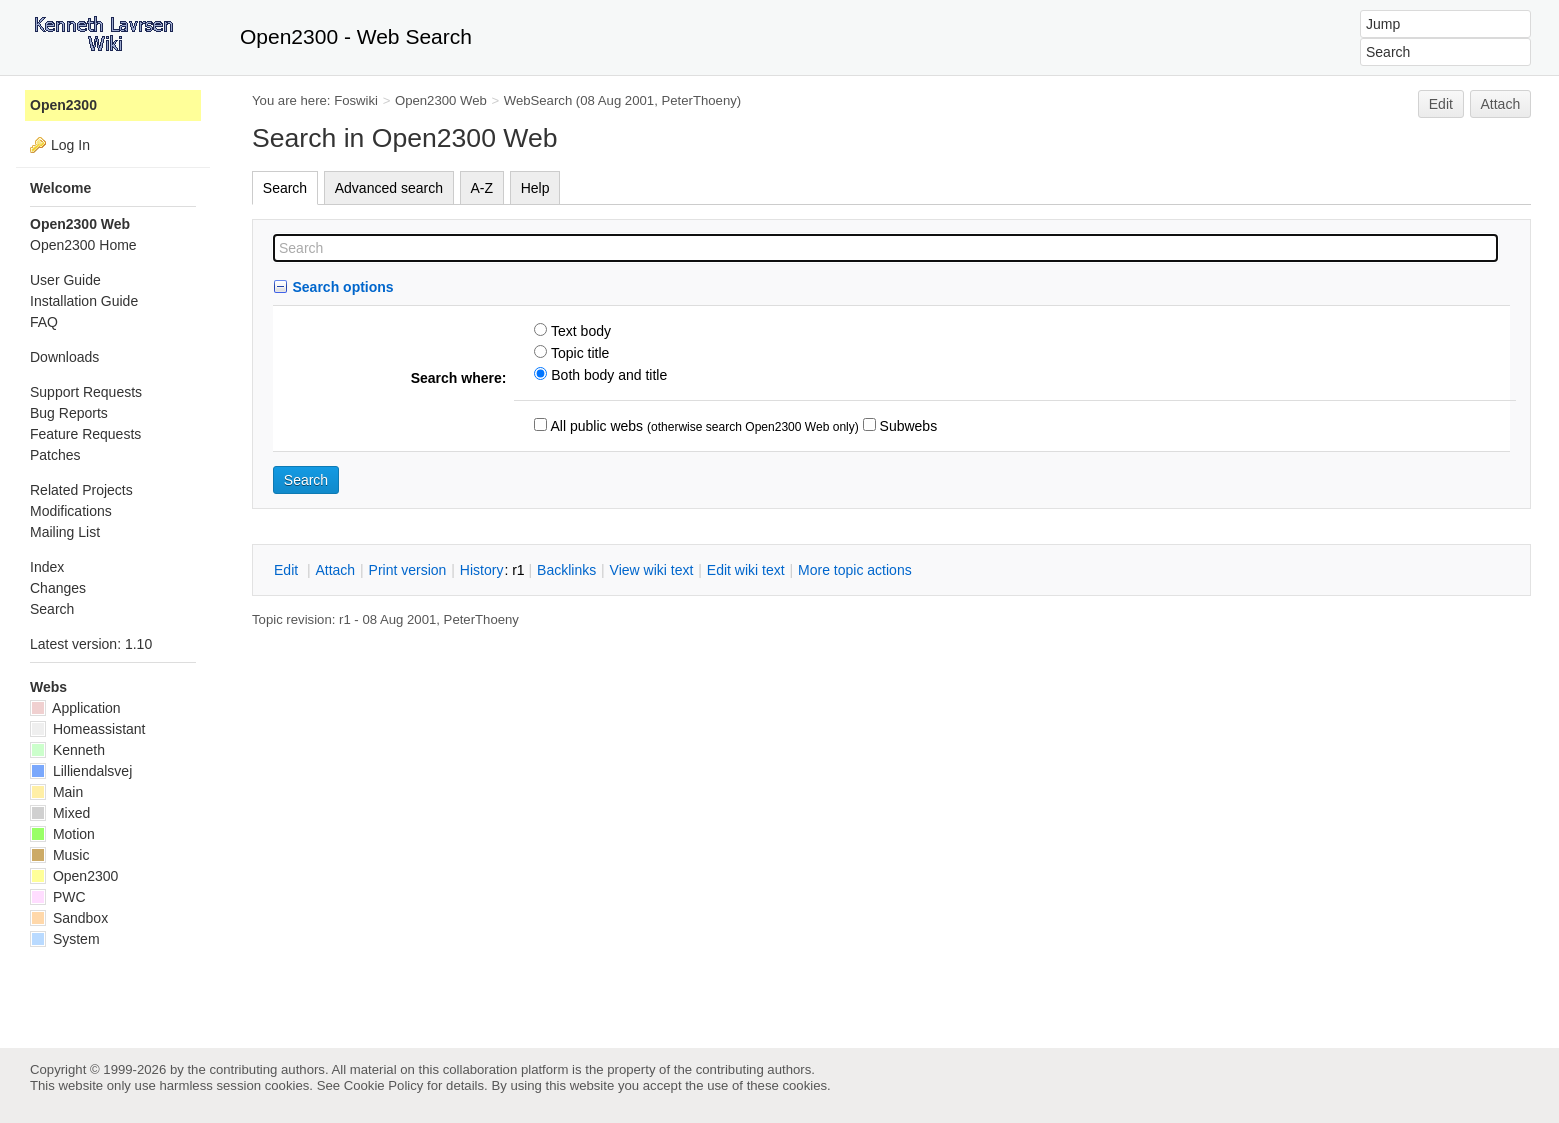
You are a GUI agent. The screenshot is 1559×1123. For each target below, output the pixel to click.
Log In (70, 145)
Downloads (64, 357)
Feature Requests (85, 434)
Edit (1441, 104)
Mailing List (65, 532)
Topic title (578, 353)
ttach (335, 570)
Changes (58, 588)
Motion (62, 834)
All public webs (595, 426)
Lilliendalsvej (81, 771)
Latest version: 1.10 (91, 644)
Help (535, 188)
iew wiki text (652, 570)
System (65, 939)
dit (288, 570)
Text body (579, 331)
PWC (58, 897)
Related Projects (81, 490)
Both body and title (607, 375)
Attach (1501, 104)
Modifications (71, 511)
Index (47, 567)
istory (482, 570)
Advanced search (389, 188)
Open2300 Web (441, 100)
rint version (408, 570)
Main (56, 792)
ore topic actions (855, 570)
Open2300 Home (83, 245)
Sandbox (69, 918)
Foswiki (356, 100)
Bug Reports (69, 413)
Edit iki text (746, 570)
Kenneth (67, 750)
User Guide (65, 280)
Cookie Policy (384, 1085)
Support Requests (86, 392)
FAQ (44, 322)
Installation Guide (84, 301)
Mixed (60, 813)
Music (59, 855)
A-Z (482, 188)
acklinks (566, 570)
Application (75, 708)
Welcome (60, 188)
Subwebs (906, 426)
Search (285, 188)
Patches (55, 455)
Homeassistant (87, 729)
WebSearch (538, 100)
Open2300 (63, 105)
